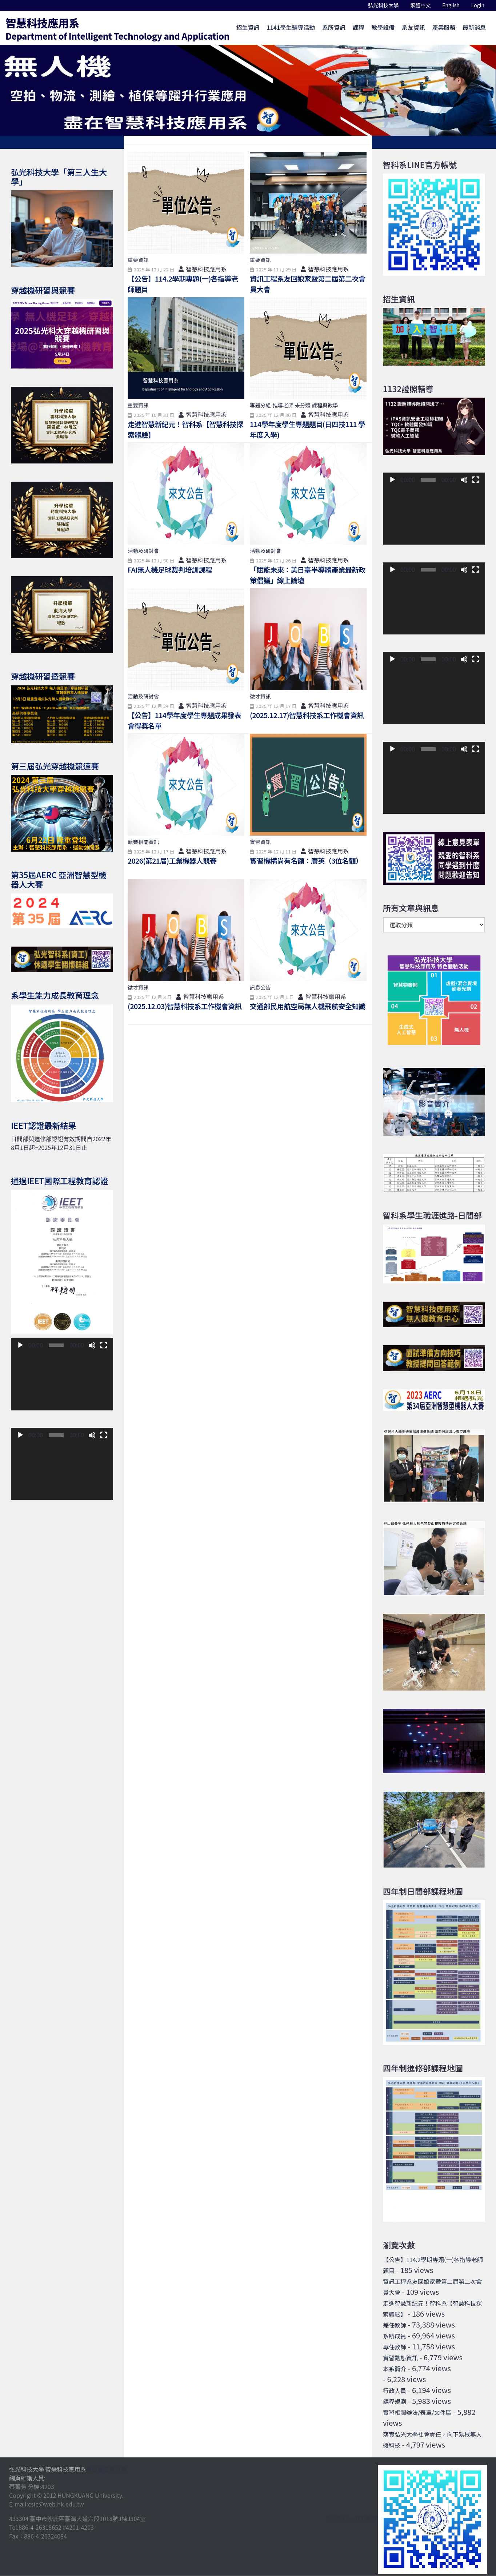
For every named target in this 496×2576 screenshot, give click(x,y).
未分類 (303, 405)
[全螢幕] (103, 1345)
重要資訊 (138, 259)
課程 (358, 27)
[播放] (20, 1345)
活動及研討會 (143, 550)
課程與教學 (325, 405)
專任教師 (394, 2347)
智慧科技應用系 (117, 28)
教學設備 (383, 27)
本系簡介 (394, 2369)
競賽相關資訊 (143, 841)
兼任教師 (394, 2325)
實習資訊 (260, 841)
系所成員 (394, 2336)
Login (477, 5)
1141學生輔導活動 (291, 27)
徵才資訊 (260, 696)
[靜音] (92, 1345)
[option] (248, 90)
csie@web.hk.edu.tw (56, 2504)
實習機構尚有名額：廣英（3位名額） (307, 860)
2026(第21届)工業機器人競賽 (173, 860)
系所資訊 (333, 27)
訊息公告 (260, 987)
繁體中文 (423, 4)
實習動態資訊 (400, 2358)
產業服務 (443, 27)
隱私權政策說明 (106, 2469)
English (453, 4)
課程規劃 (394, 2401)
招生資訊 (248, 27)
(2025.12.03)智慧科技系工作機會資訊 (186, 1006)
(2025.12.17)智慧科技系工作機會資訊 (308, 715)
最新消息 (474, 27)
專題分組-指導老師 (271, 405)
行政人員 (394, 2390)
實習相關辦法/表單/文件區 (417, 2412)
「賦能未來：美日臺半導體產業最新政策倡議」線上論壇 (305, 575)
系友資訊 (413, 27)
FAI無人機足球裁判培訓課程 (171, 569)
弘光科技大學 (386, 4)
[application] (62, 1381)
